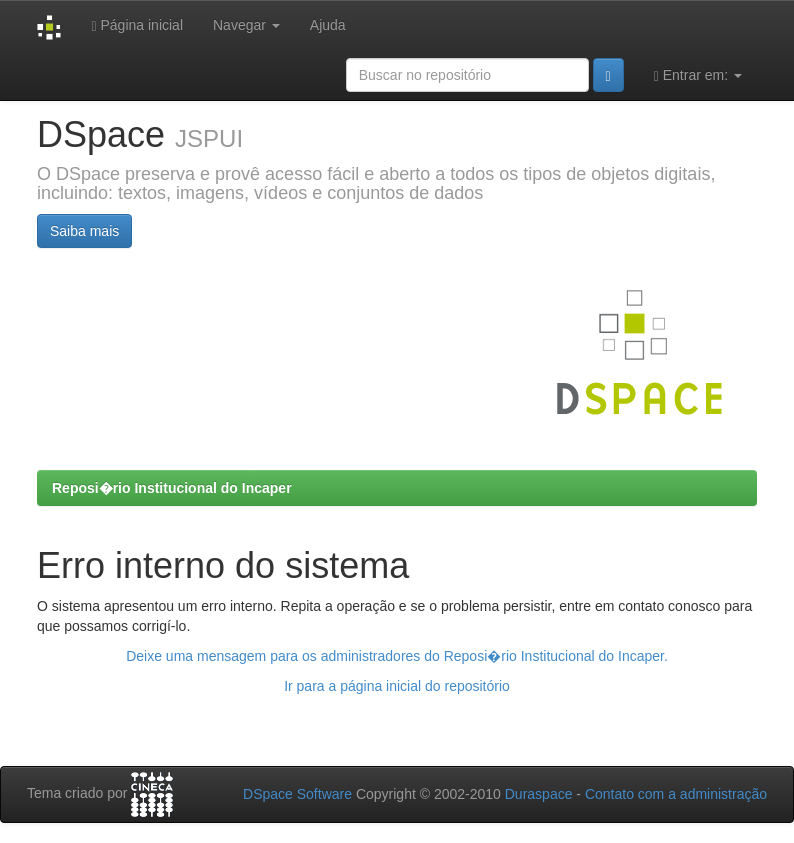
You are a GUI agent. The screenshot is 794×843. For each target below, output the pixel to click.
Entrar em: (698, 75)
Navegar (246, 25)
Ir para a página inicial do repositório (397, 686)
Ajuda (328, 25)
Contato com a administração (676, 794)
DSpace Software (297, 794)
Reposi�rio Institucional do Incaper (172, 488)
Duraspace (539, 794)
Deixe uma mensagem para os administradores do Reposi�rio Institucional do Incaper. (397, 656)
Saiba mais (84, 231)
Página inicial (137, 25)
